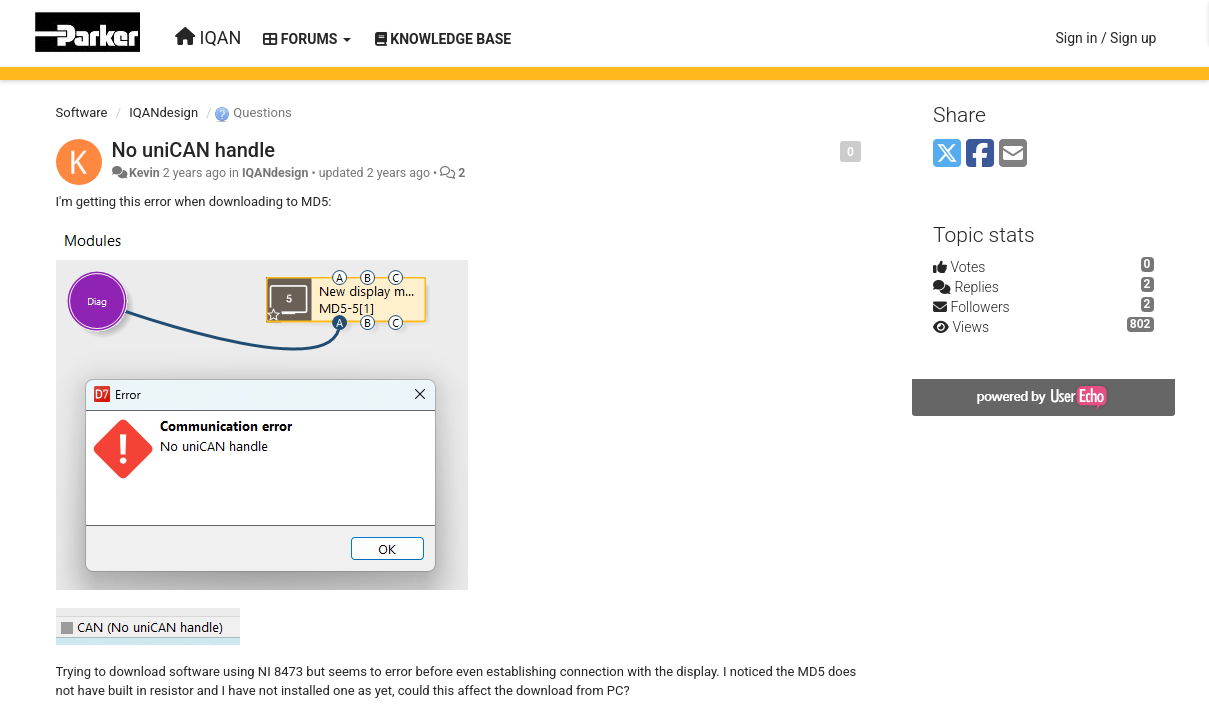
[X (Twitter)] (947, 154)
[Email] (1013, 154)
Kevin (144, 173)
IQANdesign (163, 112)
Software (82, 112)
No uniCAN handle (193, 150)
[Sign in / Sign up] (1105, 38)
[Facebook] (980, 154)
